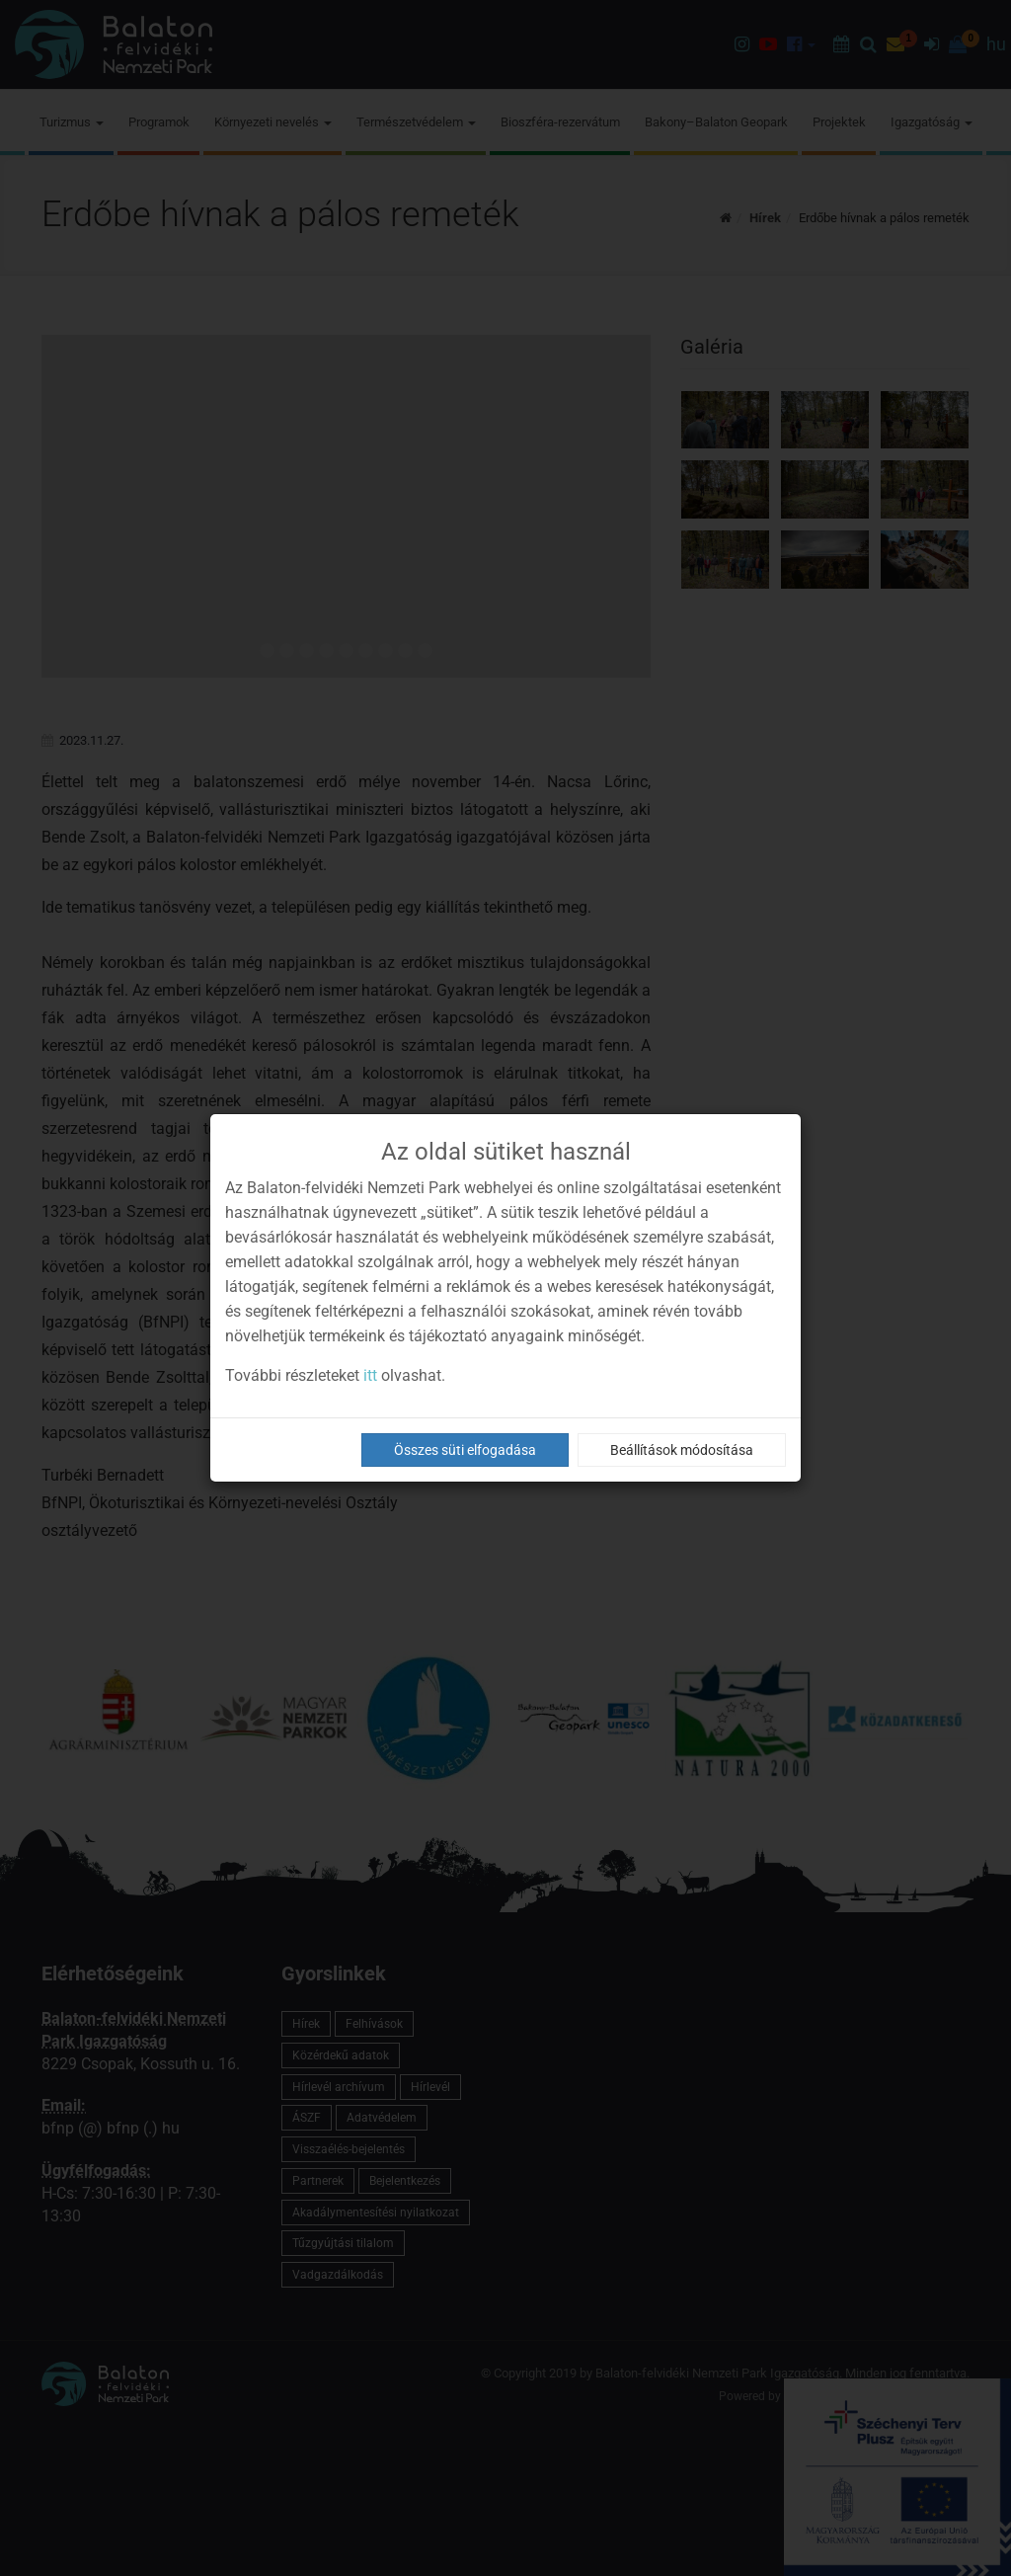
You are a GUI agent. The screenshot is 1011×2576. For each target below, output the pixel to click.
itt (370, 1375)
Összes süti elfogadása (465, 1450)
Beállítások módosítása (681, 1450)
